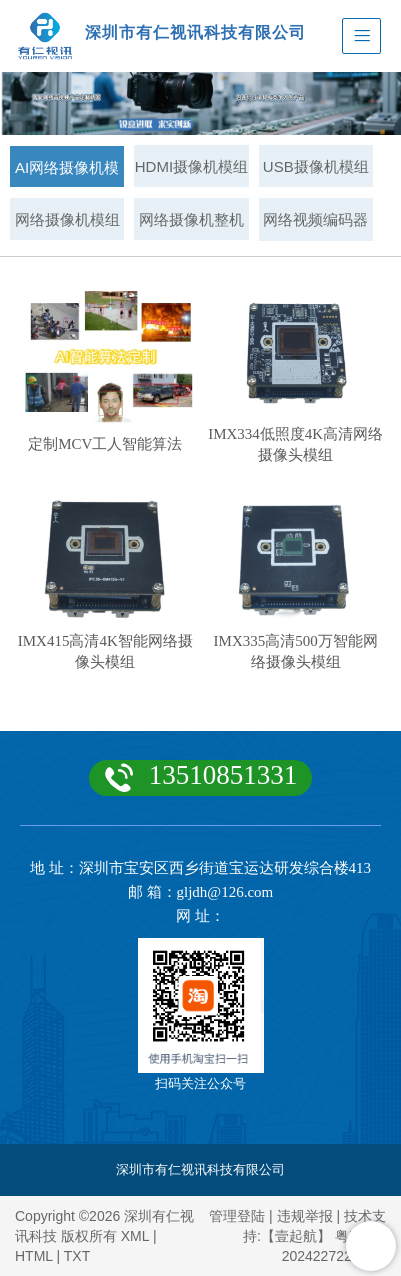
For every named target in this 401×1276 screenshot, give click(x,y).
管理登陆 (237, 1216)
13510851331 (223, 775)
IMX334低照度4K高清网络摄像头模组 (295, 444)
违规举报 (305, 1216)
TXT (77, 1256)
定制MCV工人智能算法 (105, 444)
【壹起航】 (296, 1236)
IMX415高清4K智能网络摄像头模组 (105, 651)
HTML (34, 1256)
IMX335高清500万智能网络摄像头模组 (296, 651)
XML (135, 1236)
